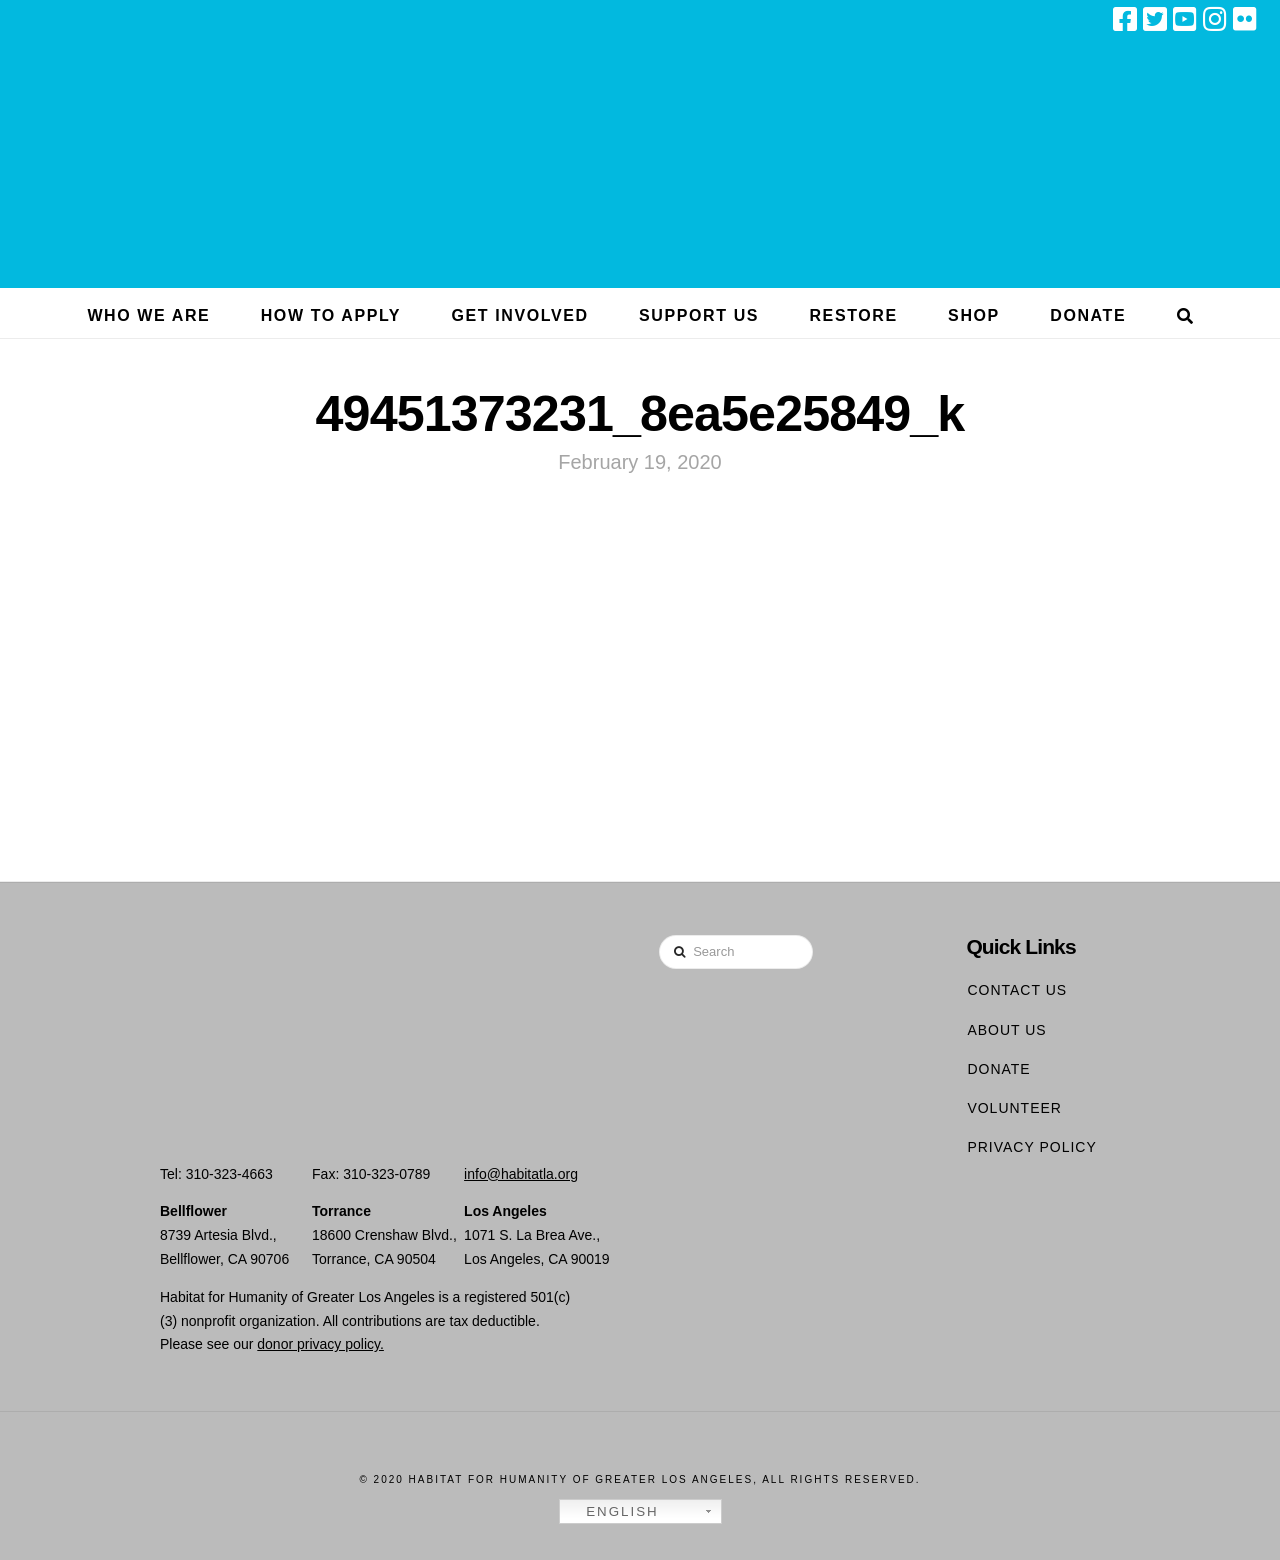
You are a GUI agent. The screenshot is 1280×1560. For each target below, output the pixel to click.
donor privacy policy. (320, 1344)
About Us (1006, 1030)
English (612, 1512)
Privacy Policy (1031, 1147)
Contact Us (1017, 990)
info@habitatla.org (521, 1174)
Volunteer (1014, 1108)
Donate (998, 1069)
